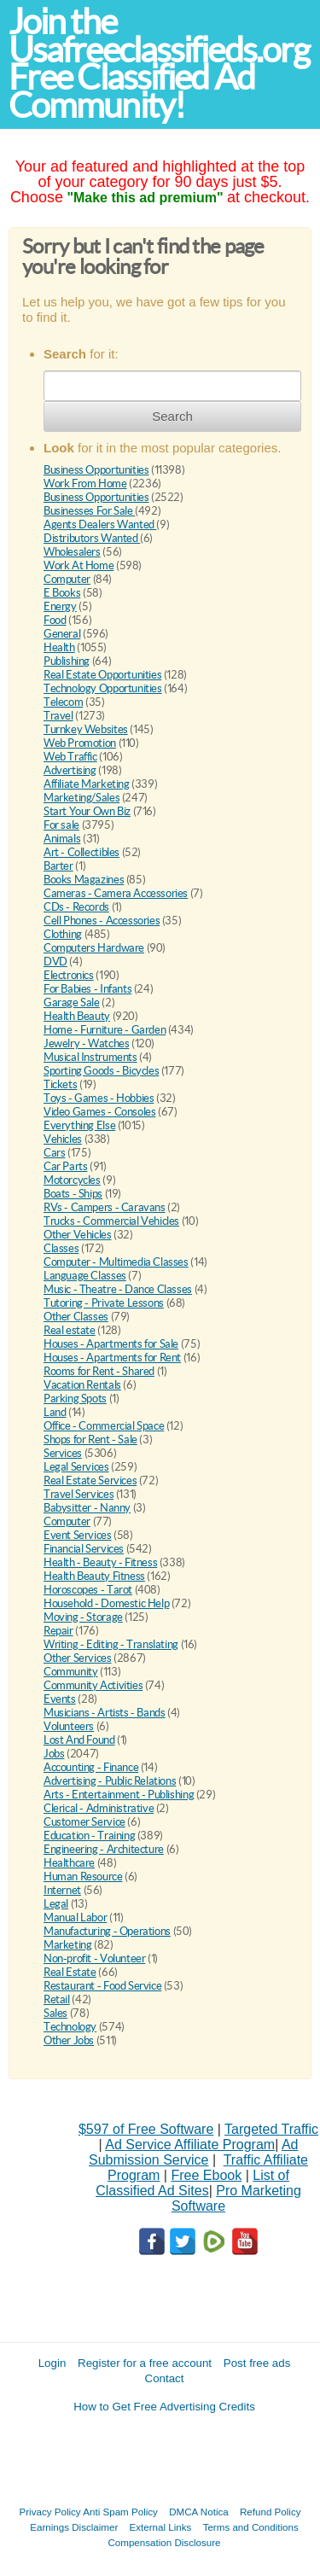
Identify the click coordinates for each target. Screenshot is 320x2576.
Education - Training (89, 1835)
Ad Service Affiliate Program (190, 2144)
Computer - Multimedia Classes (116, 1262)
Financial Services (84, 1548)
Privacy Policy (50, 2511)
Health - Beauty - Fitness (100, 1562)
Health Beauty (77, 1016)
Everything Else (79, 1125)
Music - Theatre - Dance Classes (118, 1289)
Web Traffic (70, 756)
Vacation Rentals (82, 1384)
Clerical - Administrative (99, 1808)
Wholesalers (72, 551)
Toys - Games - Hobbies (99, 1098)
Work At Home (78, 565)
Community (71, 1671)
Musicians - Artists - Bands (104, 1712)
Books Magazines (84, 879)
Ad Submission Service (193, 2152)
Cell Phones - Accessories (102, 920)
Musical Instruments (90, 1057)
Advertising (70, 770)
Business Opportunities (96, 469)
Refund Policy (270, 2511)
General (62, 633)
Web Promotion (80, 743)
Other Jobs (69, 2040)
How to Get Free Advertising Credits (164, 2406)
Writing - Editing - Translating (111, 1644)
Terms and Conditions (251, 2526)
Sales (55, 2013)
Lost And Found (79, 1740)
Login (52, 2363)
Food (55, 620)
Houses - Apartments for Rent (112, 1357)
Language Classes (85, 1275)
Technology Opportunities (103, 688)
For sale (61, 825)
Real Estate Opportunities (102, 674)
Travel (58, 715)
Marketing (68, 1944)
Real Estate (70, 1972)
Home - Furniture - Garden (105, 1029)
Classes (61, 1248)
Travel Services (78, 1494)
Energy (60, 606)
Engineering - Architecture (104, 1849)
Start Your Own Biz (87, 811)
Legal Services (76, 1466)
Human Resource (83, 1876)
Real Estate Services (90, 1480)
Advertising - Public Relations (110, 1781)
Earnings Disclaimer (74, 2526)
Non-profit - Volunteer (94, 1958)
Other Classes (76, 1316)
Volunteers (69, 1726)
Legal (56, 1903)
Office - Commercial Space (104, 1425)
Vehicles (63, 1139)
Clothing (63, 934)
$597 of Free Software (146, 2129)
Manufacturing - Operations (107, 1931)
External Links (161, 2526)
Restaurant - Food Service (102, 1985)
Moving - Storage (83, 1617)
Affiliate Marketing (87, 784)
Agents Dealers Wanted (100, 524)
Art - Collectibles (81, 852)
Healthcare (69, 1862)
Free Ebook (206, 2175)
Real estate (70, 1330)
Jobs (54, 1753)
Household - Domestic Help (106, 1603)
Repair (58, 1630)
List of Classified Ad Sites (192, 2183)
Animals (62, 838)
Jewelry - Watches (86, 1043)
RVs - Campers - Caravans (105, 1207)
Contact (164, 2378)
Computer (67, 579)
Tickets (60, 1084)
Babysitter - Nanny (87, 1507)
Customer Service (84, 1821)
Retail (57, 1999)
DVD (55, 961)
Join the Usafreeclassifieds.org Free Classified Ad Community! (159, 64)
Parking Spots (75, 1398)
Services (63, 1453)
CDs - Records (76, 906)
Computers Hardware (94, 947)
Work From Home (85, 483)
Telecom (63, 702)
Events (60, 1699)
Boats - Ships (73, 1193)
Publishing (67, 661)
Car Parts (66, 1166)
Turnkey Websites (86, 729)
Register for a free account (145, 2363)
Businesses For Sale (89, 510)
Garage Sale (72, 1002)
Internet (62, 1890)
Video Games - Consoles (99, 1111)
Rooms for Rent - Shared (99, 1371)
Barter (58, 866)
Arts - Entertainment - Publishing (119, 1794)
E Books (62, 592)
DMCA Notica (199, 2511)
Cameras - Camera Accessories (116, 893)
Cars (54, 1152)
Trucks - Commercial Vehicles (111, 1221)
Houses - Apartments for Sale (111, 1344)
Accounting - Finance (91, 1767)
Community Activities (93, 1685)
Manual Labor (75, 1917)
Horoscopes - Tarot (88, 1589)
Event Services (78, 1535)
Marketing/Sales (81, 797)
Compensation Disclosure (164, 2542)
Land (55, 1412)
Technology (70, 2026)
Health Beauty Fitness (94, 1576)
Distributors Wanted (92, 538)
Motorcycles (72, 1180)
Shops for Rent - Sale (90, 1439)
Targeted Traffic (271, 2129)
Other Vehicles (78, 1234)
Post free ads (257, 2363)
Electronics (69, 975)
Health (59, 647)
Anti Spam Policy (120, 2511)
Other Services (78, 1658)
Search (172, 416)
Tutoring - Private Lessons (104, 1303)
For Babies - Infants (87, 988)
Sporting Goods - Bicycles (101, 1070)
